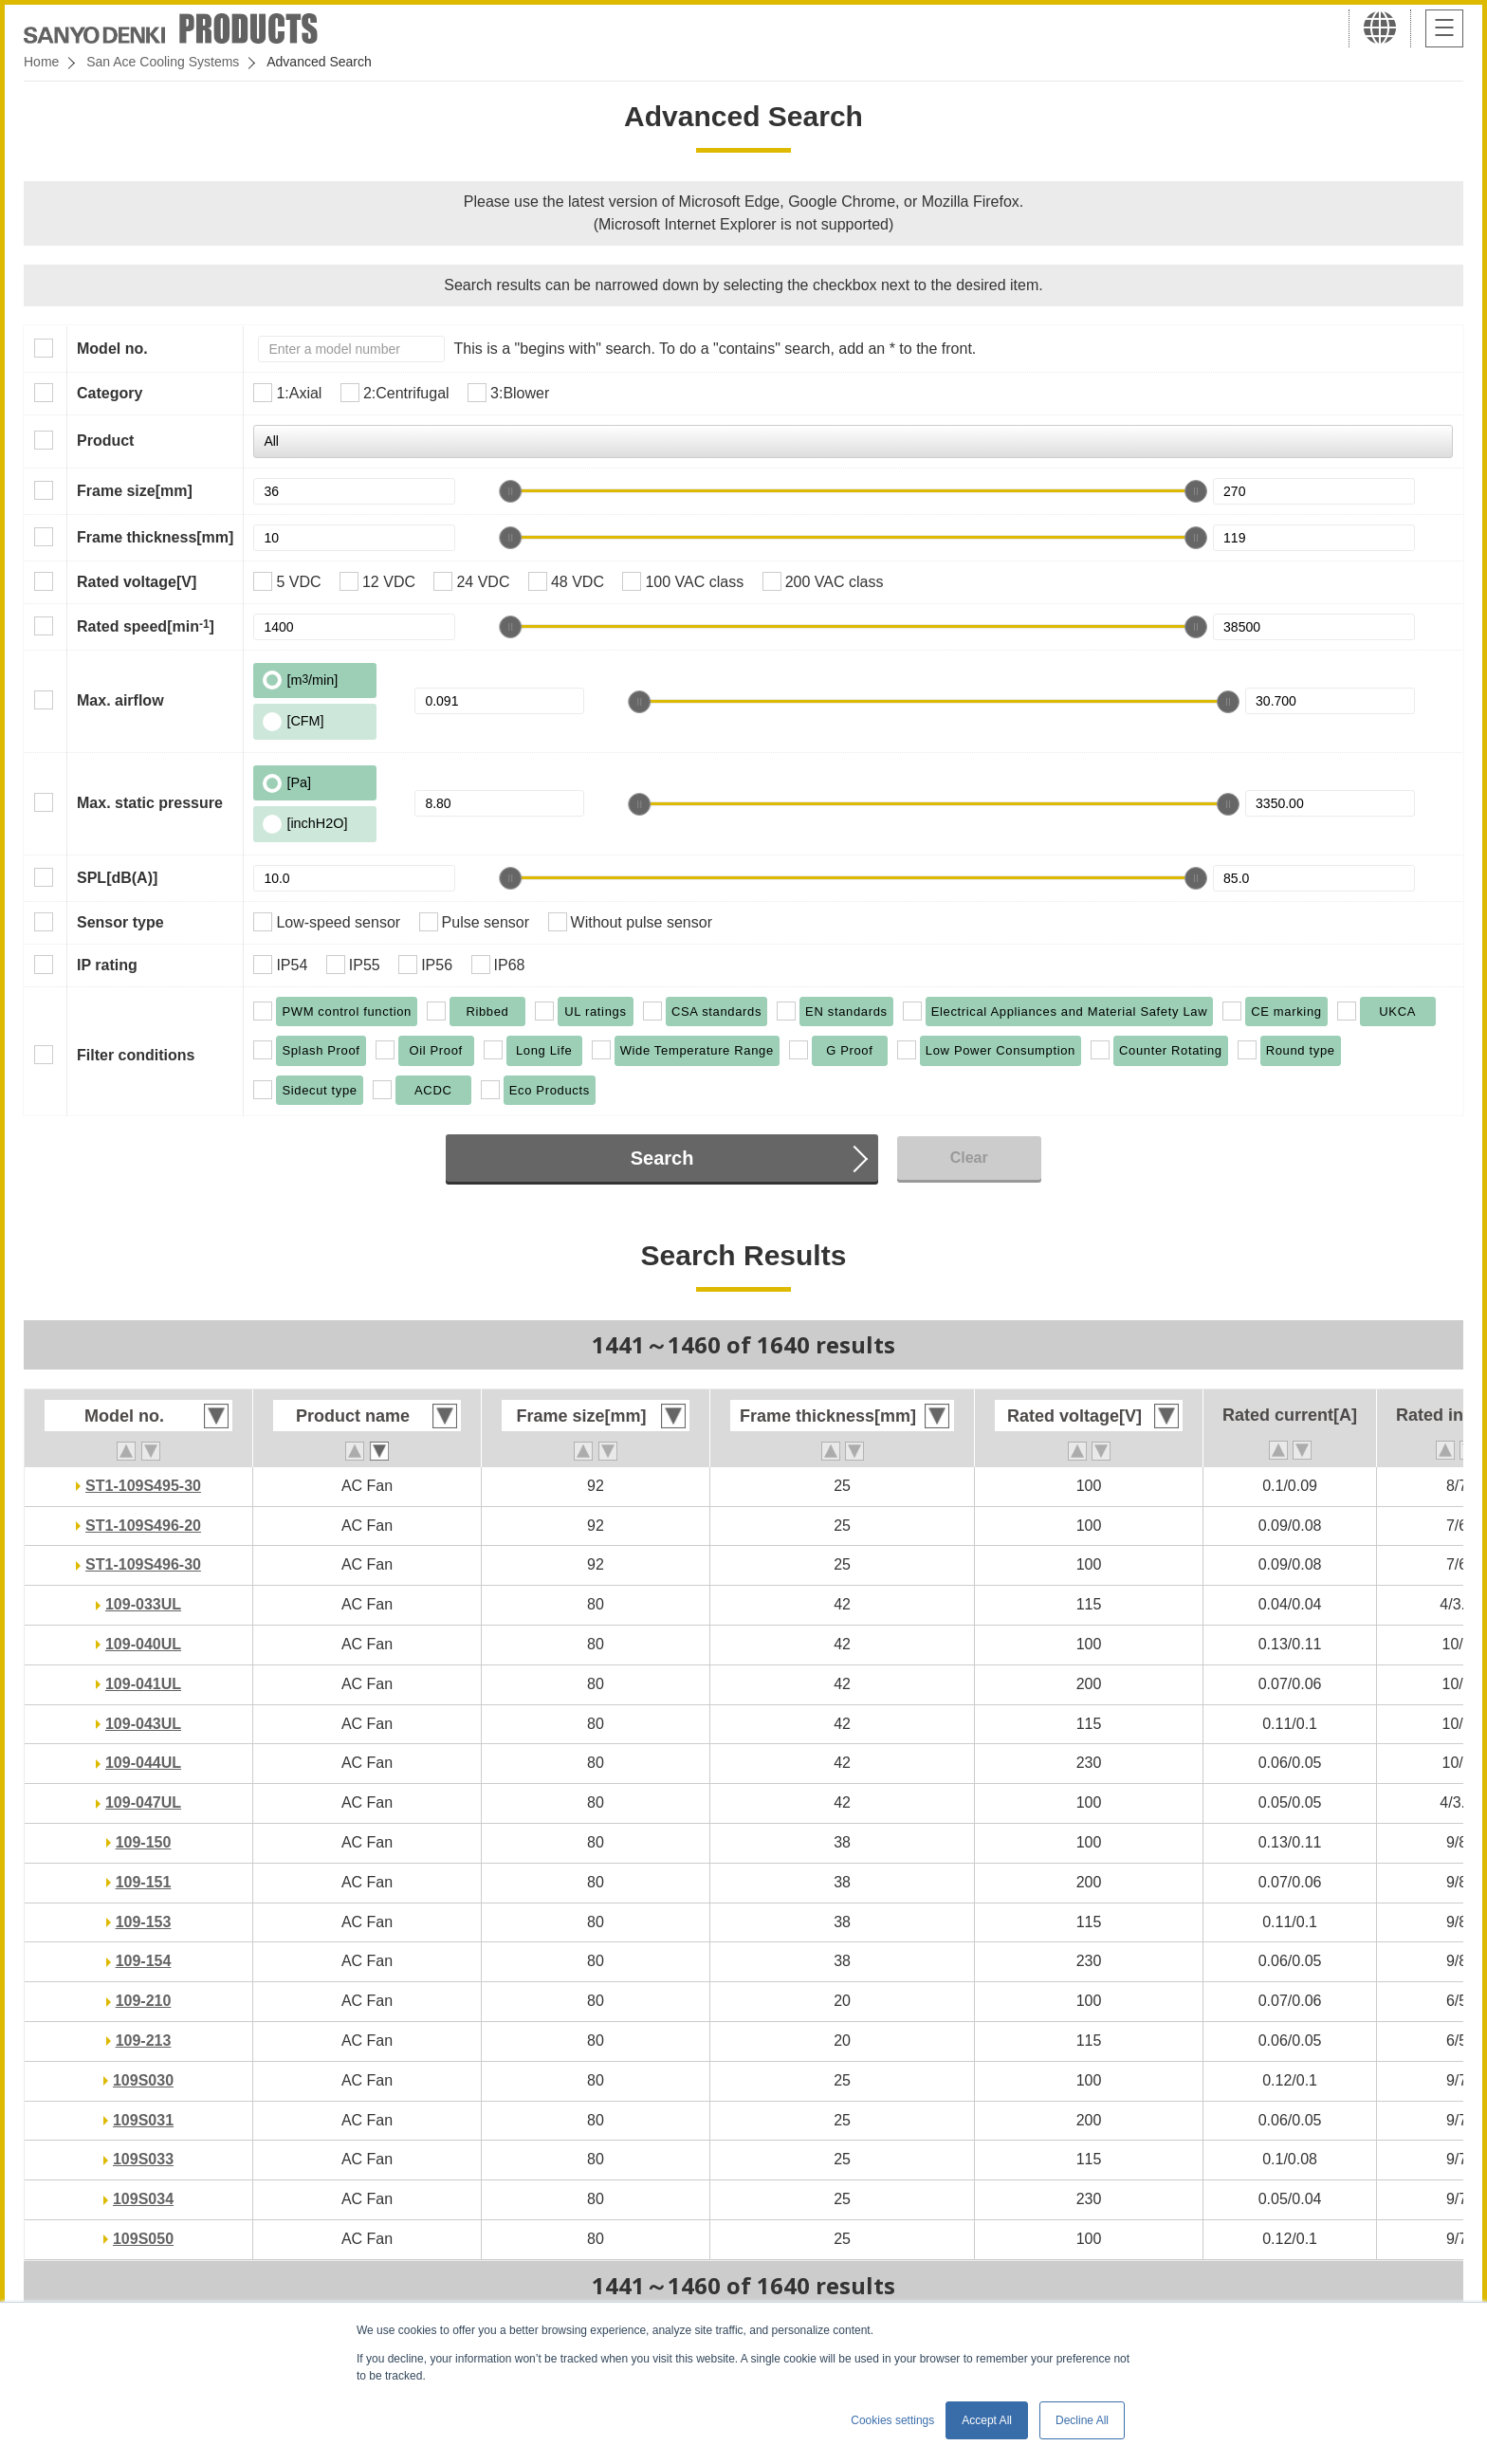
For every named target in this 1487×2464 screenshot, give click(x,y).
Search (662, 1158)
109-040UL (143, 1644)
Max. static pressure (150, 803)
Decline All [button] (1082, 2420)
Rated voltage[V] (136, 582)
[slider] (510, 491)
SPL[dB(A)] (117, 878)
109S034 (143, 2199)
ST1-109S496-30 (143, 1564)
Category (109, 393)
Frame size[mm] (135, 491)
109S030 (143, 2080)
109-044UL (143, 1763)
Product (105, 440)
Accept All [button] (987, 2420)
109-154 (144, 1961)
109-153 (144, 1922)
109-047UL (143, 1802)
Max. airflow (120, 700)
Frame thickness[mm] (155, 537)
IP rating (107, 965)
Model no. (112, 348)
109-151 (144, 1882)
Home (41, 61)
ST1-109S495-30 (143, 1486)
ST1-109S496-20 (143, 1525)
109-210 (144, 2001)
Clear (969, 1157)
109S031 (143, 2120)
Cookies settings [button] (892, 2420)
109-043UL (143, 1724)
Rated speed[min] (145, 625)
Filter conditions (135, 1055)
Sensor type (120, 922)
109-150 (144, 1842)
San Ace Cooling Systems (162, 61)
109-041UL (143, 1684)
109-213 (144, 2040)
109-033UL (143, 1604)
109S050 (143, 2239)
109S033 (143, 2159)
